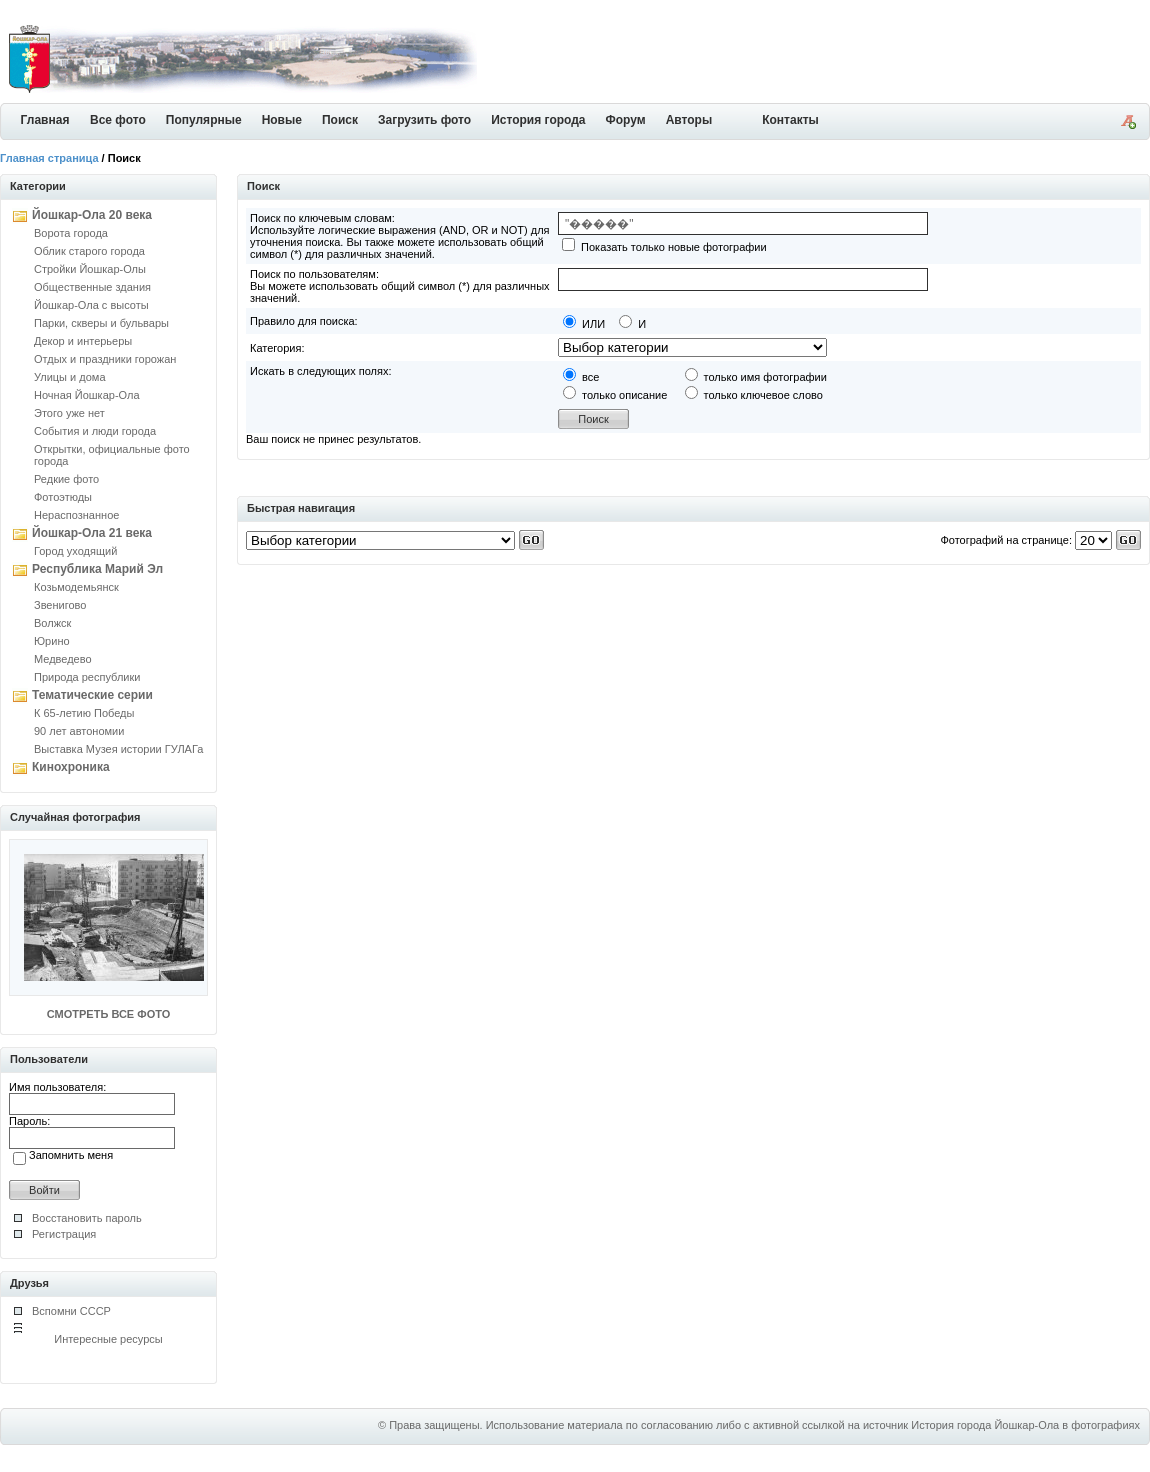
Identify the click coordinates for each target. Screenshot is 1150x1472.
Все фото (118, 120)
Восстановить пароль (87, 1218)
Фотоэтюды (63, 497)
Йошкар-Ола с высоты (91, 305)
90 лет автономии (79, 731)
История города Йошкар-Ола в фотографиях (1025, 1425)
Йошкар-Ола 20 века (92, 215)
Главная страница (49, 158)
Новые (282, 120)
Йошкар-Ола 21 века (92, 533)
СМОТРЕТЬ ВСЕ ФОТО (108, 1014)
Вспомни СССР (71, 1311)
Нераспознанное (76, 515)
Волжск (52, 623)
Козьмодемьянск (76, 587)
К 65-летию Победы (84, 713)
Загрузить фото (424, 120)
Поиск (340, 120)
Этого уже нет (69, 413)
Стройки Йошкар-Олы (90, 269)
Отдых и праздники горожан (105, 359)
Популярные (204, 120)
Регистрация (64, 1234)
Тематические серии (92, 695)
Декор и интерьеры (83, 341)
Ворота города (71, 233)
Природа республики (87, 677)
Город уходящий (75, 551)
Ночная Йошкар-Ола (87, 395)
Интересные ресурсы (108, 1339)
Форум (626, 120)
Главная (45, 120)
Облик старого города (89, 251)
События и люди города (95, 431)
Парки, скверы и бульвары (101, 323)
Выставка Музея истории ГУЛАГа (118, 749)
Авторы (689, 120)
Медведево (63, 659)
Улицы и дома (70, 377)
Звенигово (60, 605)
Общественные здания (92, 287)
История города (538, 120)
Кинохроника (71, 767)
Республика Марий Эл (97, 569)
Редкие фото (66, 479)
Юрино (52, 641)
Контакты (790, 120)
